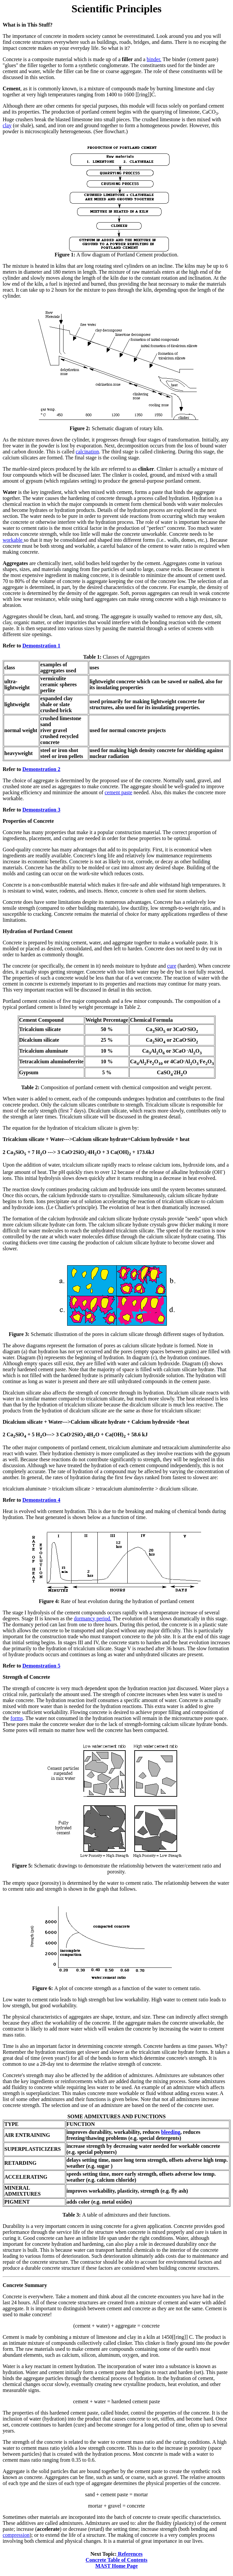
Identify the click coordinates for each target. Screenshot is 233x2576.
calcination (87, 451)
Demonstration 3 (41, 809)
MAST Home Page (116, 2566)
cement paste (118, 792)
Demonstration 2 (41, 769)
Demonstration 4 (41, 1500)
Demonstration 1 (41, 645)
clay (7, 125)
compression (16, 2535)
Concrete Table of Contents (117, 2560)
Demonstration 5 (41, 1666)
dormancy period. (92, 1618)
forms (17, 1718)
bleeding (170, 2132)
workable (13, 540)
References (130, 2554)
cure (171, 966)
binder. (154, 59)
